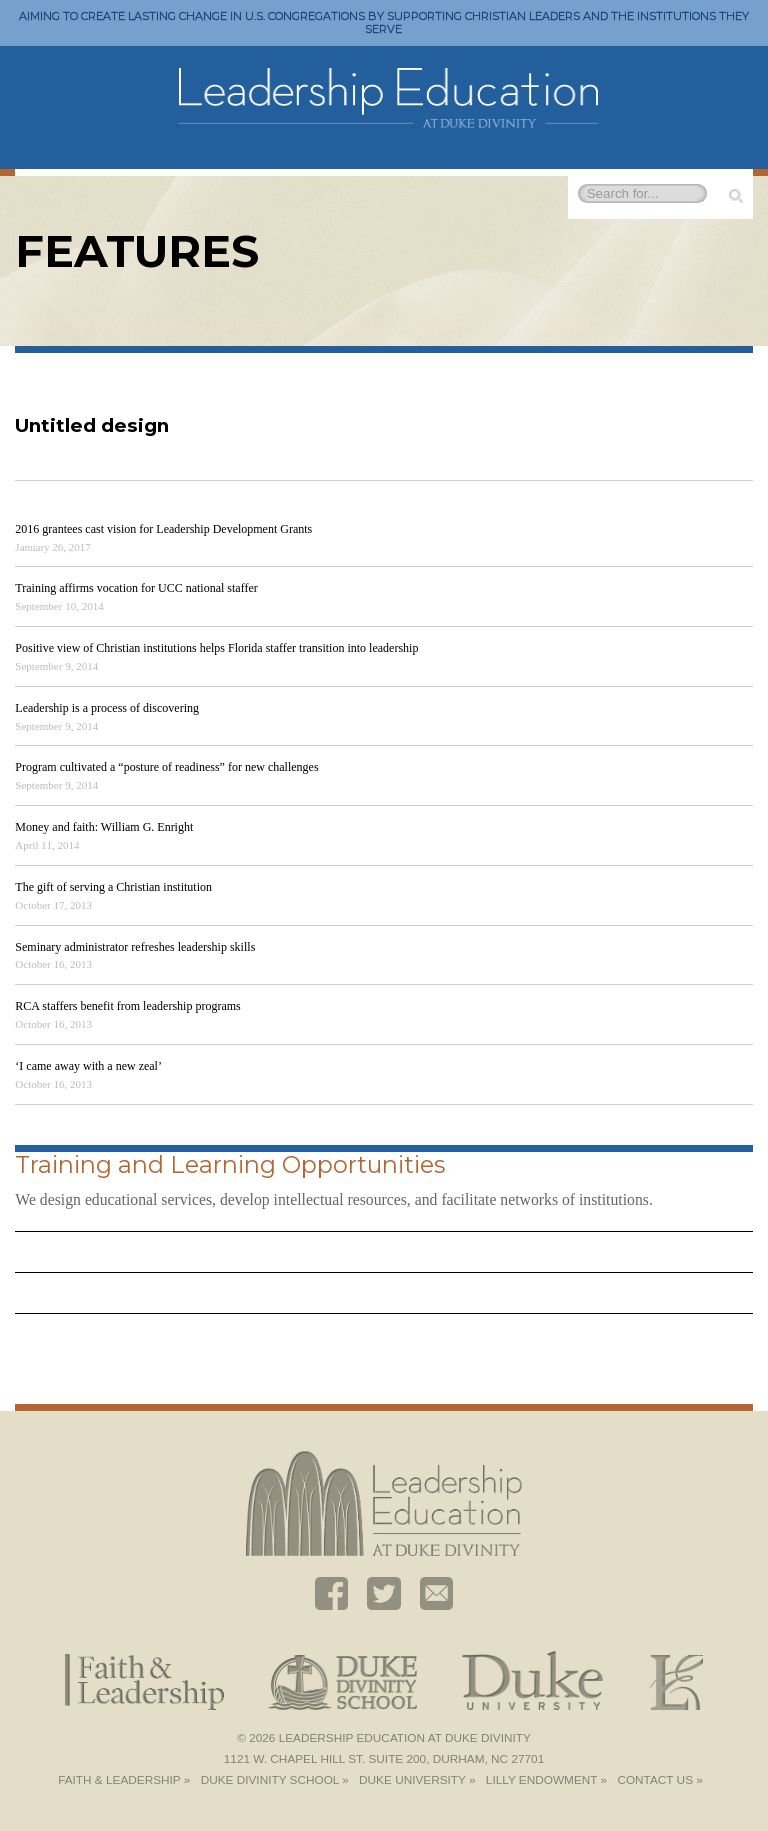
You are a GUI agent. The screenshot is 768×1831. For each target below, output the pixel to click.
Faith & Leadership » (124, 1780)
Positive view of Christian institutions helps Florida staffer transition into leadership (216, 648)
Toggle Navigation (728, 76)
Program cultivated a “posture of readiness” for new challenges (166, 767)
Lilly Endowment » (546, 1780)
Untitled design (92, 425)
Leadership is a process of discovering (107, 708)
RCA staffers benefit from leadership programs (127, 1006)
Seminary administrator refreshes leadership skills (135, 947)
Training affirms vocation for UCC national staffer (136, 588)
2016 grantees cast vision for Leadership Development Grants (163, 529)
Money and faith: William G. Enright (104, 827)
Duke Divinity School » (275, 1780)
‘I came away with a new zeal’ (88, 1066)
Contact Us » (659, 1780)
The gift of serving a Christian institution (113, 887)
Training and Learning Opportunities (230, 1164)
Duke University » (417, 1780)
